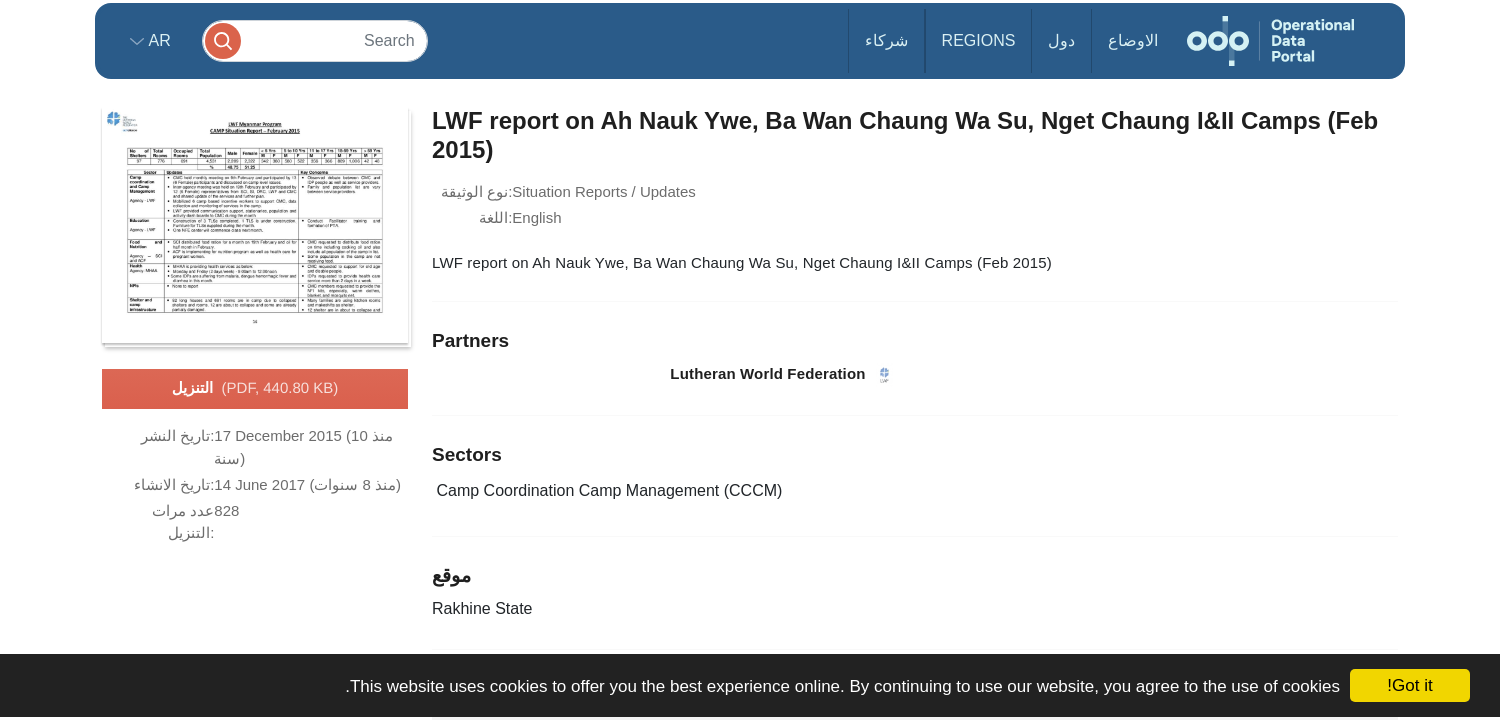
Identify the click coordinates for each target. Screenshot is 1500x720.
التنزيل (255, 389)
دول (1061, 40)
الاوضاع (1133, 40)
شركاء (886, 40)
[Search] (315, 40)
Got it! (1409, 685)
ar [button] (157, 40)
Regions (979, 40)
